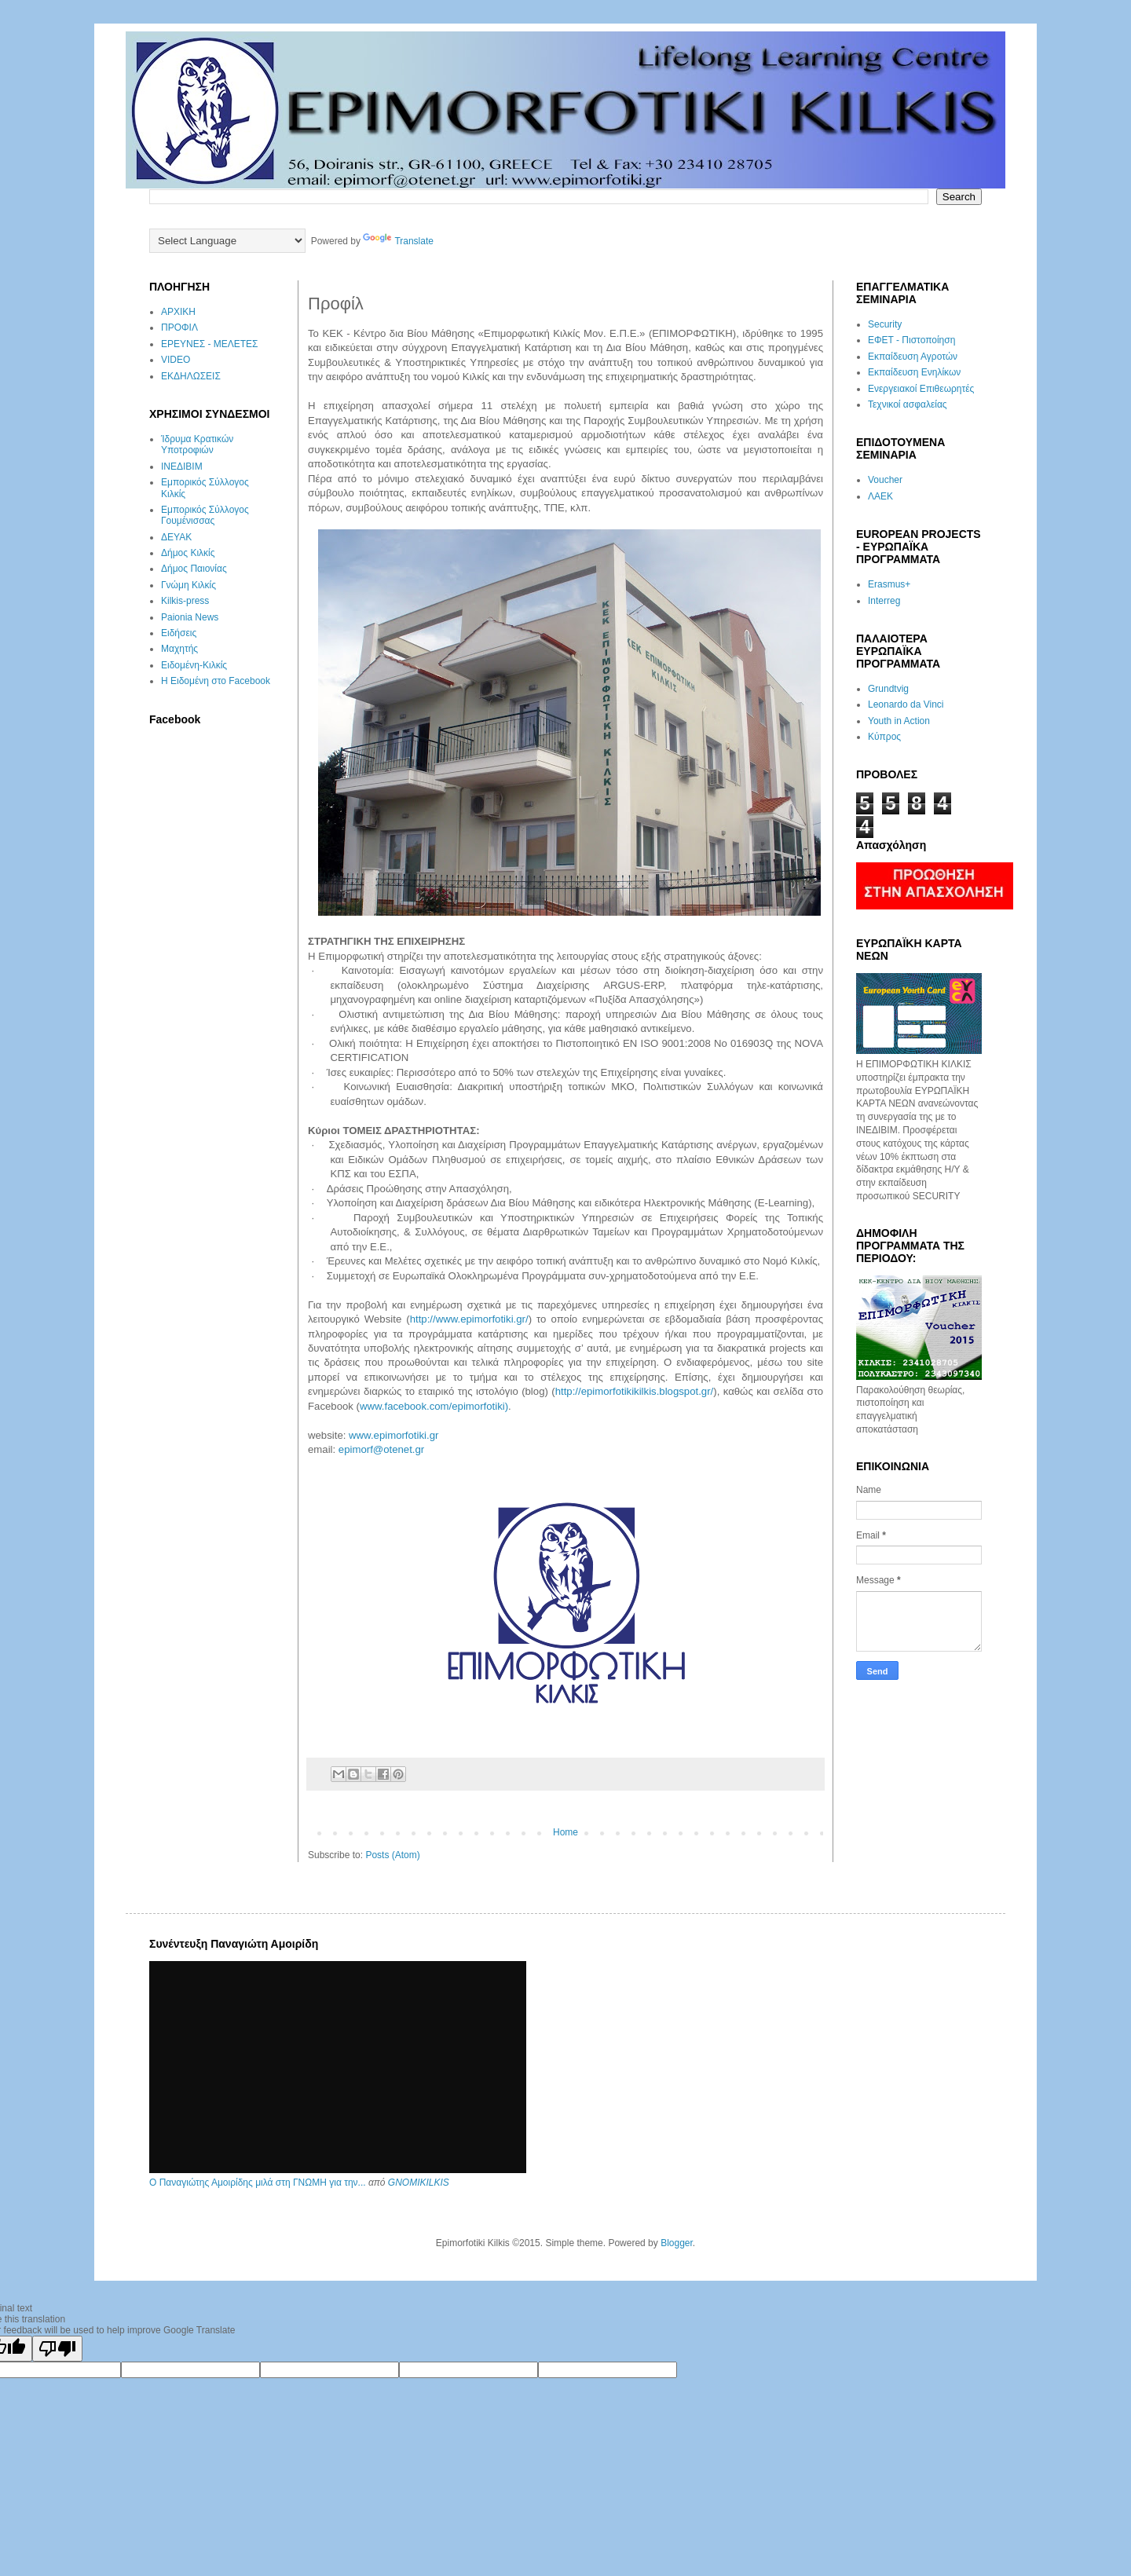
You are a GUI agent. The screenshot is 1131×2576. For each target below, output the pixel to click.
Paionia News (189, 617)
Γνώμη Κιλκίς (188, 585)
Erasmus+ (889, 584)
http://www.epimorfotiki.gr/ (469, 1319)
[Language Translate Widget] (227, 241)
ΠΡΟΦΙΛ (179, 327)
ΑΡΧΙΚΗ (178, 311)
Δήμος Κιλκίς (188, 552)
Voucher (885, 479)
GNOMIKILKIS (418, 2182)
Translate (398, 241)
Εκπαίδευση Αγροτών (912, 356)
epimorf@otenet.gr (381, 1449)
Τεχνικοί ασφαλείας (907, 404)
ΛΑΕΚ (880, 496)
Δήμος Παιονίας (194, 568)
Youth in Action (899, 720)
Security (885, 324)
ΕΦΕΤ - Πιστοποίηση (911, 340)
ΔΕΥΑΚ (176, 537)
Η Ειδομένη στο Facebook (215, 680)
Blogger (677, 2243)
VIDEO (175, 359)
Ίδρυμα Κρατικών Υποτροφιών (197, 445)
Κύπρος (884, 736)
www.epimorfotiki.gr (393, 1435)
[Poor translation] (57, 2349)
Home (565, 1832)
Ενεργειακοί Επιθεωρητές (921, 388)
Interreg (884, 600)
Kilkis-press (185, 600)
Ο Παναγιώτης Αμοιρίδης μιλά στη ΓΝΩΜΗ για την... (257, 2182)
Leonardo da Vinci (906, 704)
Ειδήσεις (178, 633)
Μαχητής (179, 648)
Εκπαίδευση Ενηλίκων (914, 372)
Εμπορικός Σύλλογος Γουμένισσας (205, 515)
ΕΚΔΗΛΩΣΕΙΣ (191, 376)
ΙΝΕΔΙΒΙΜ (182, 466)
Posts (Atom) (392, 1855)
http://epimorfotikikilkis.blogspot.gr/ (634, 1391)
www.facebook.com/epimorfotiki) (434, 1406)
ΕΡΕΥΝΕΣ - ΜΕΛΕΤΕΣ (209, 343)
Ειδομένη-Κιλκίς (194, 665)
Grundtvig (888, 688)
